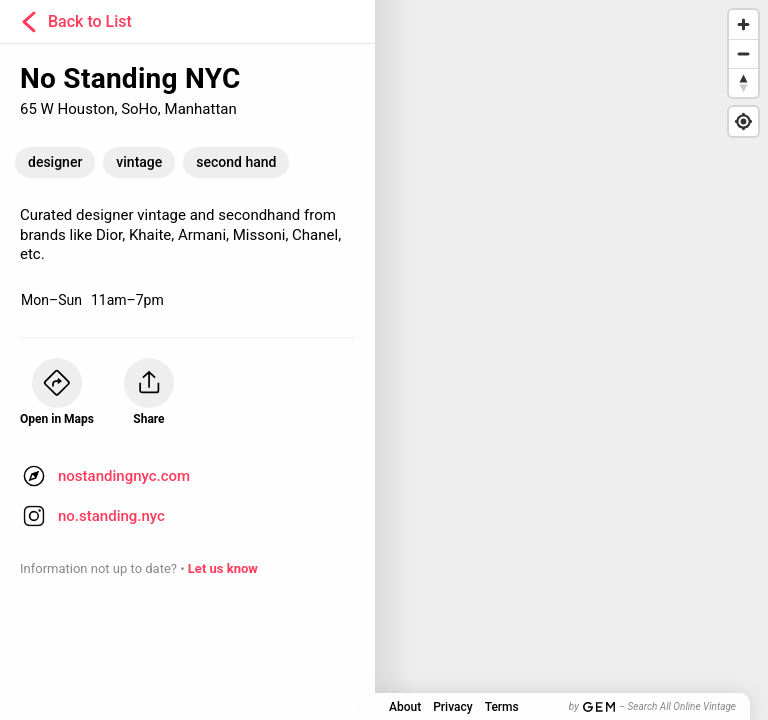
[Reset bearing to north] (743, 82)
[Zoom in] (743, 24)
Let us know (223, 568)
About (405, 707)
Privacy (452, 707)
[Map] (384, 360)
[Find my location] (743, 121)
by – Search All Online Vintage (652, 706)
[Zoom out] (743, 53)
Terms (502, 707)
